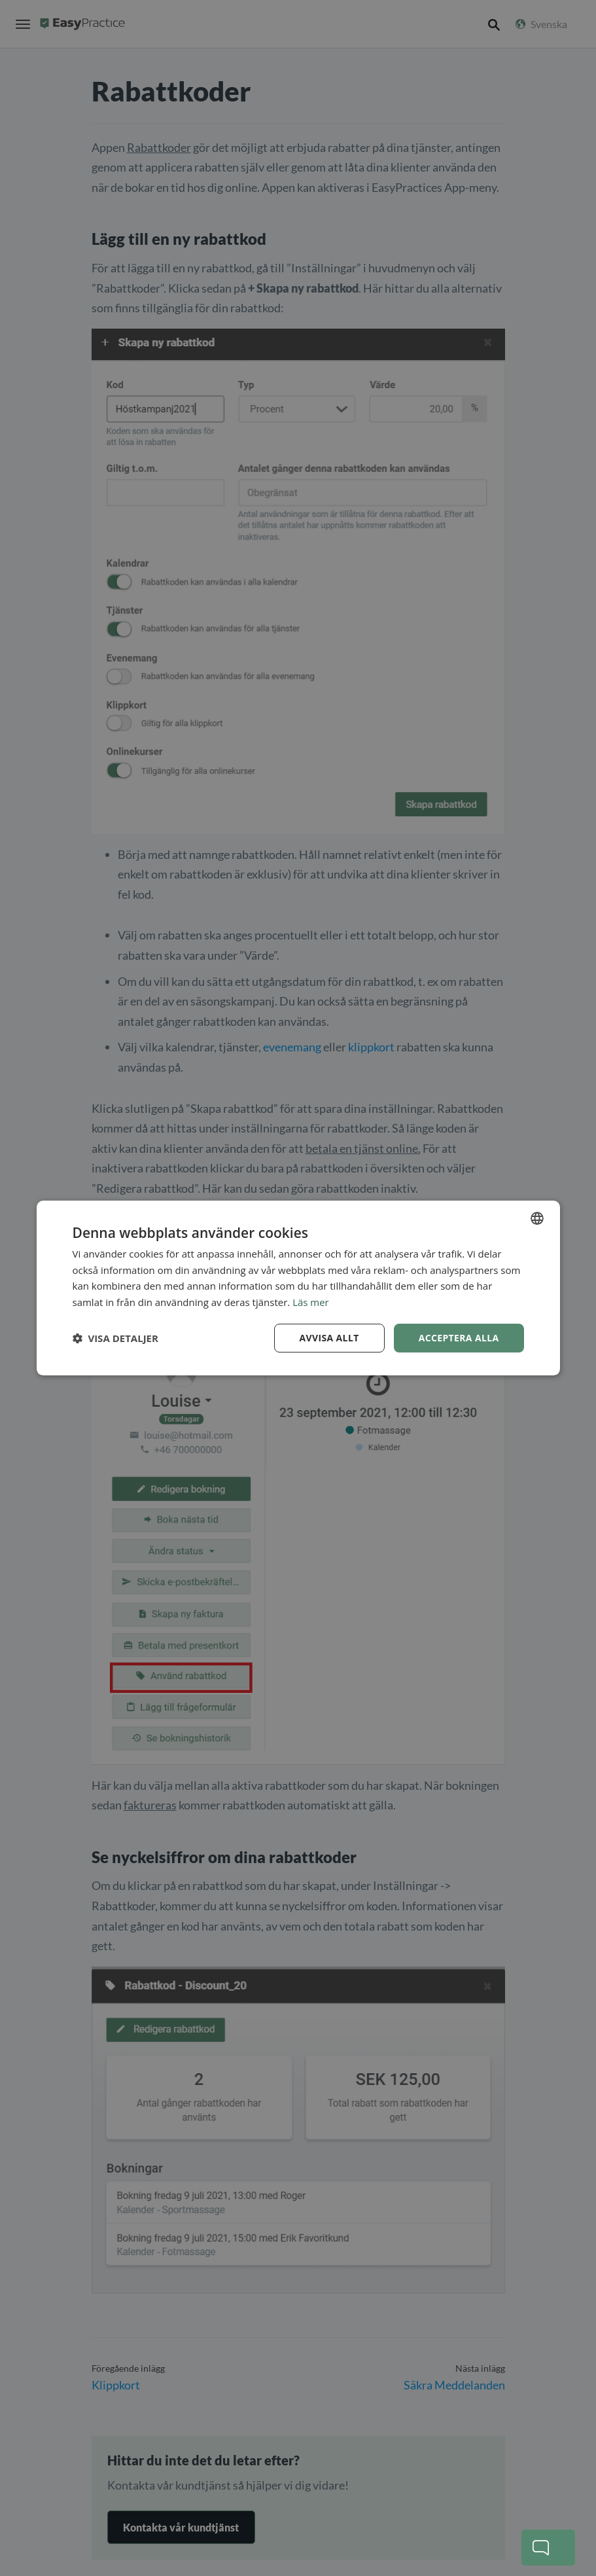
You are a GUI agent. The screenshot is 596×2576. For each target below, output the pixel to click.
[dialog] (298, 1287)
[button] (115, 1338)
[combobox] (537, 1217)
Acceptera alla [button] (458, 1338)
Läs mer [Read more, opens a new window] (310, 1302)
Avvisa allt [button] (329, 1338)
